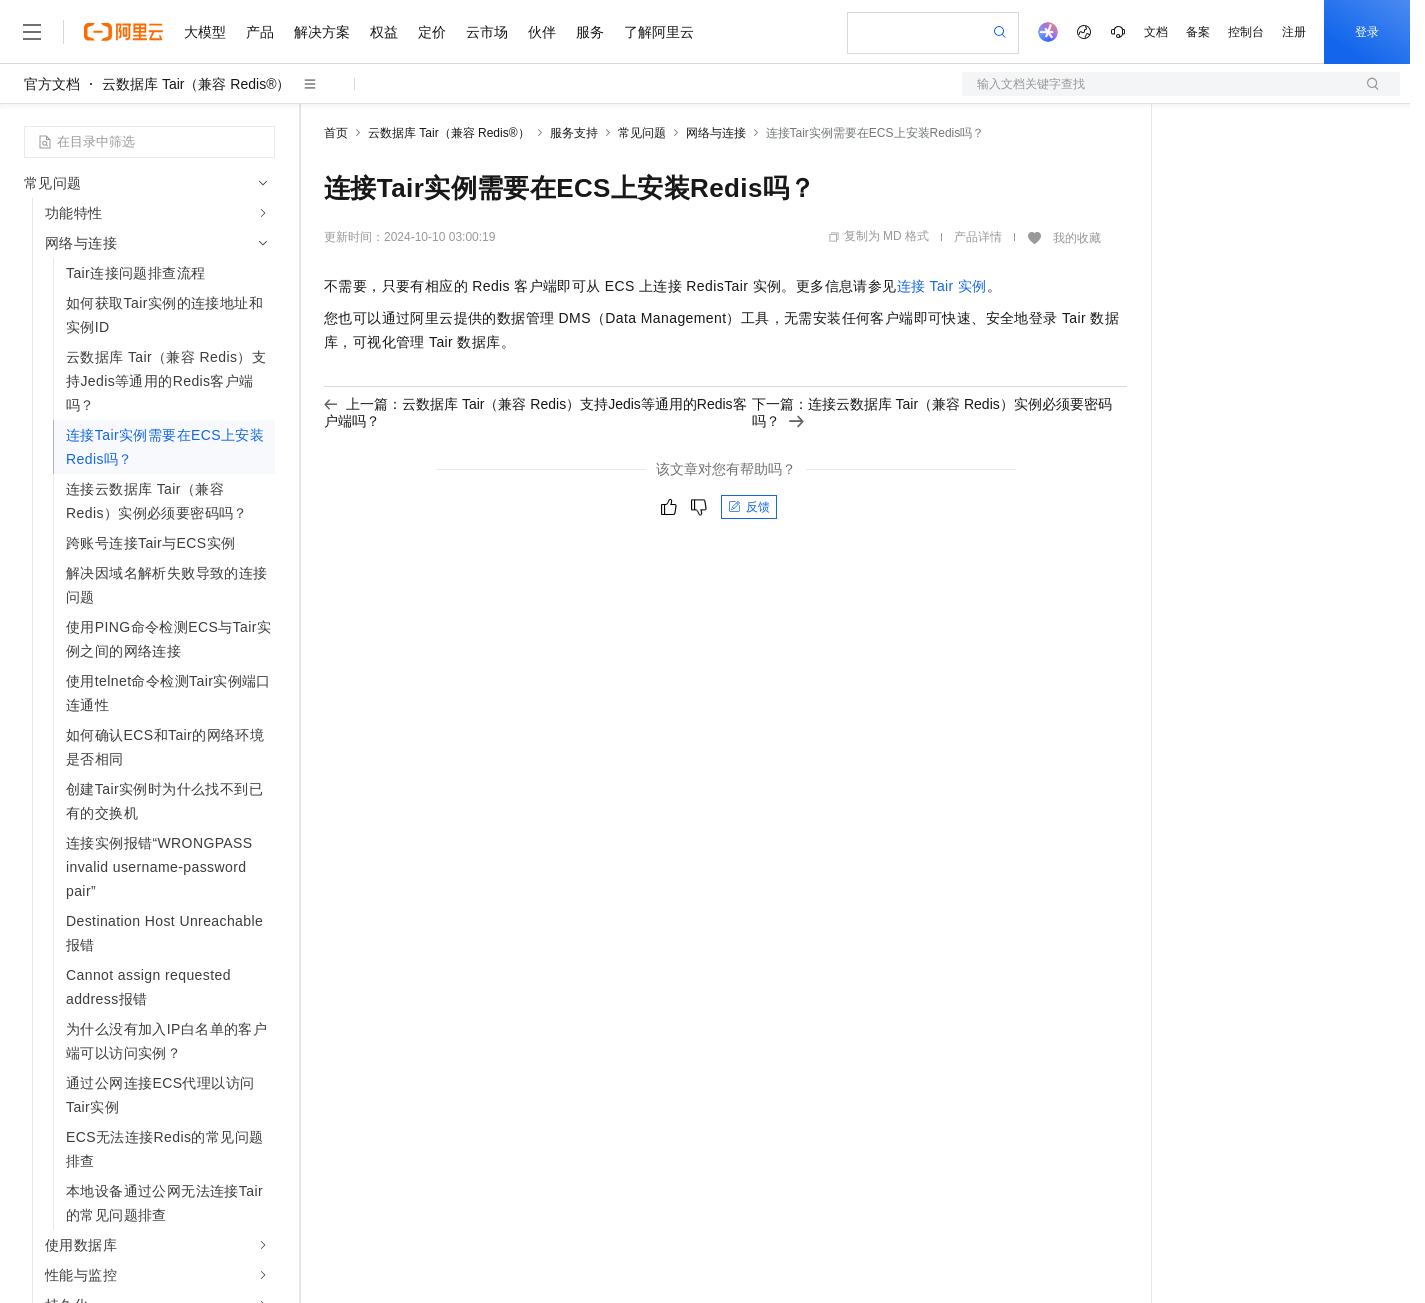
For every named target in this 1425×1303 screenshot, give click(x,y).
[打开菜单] (32, 32)
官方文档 (52, 84)
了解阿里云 (659, 32)
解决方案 (322, 32)
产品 (260, 32)
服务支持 (574, 133)
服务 (590, 32)
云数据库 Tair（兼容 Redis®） (196, 84)
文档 (1156, 32)
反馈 (749, 507)
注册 (1294, 32)
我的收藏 (1077, 238)
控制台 (1246, 32)
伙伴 (542, 32)
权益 (384, 32)
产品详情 (978, 237)
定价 (432, 32)
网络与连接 (716, 133)
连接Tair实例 (942, 286)
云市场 (487, 32)
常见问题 (642, 133)
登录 (1367, 32)
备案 (1198, 32)
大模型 (205, 32)
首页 (336, 133)
